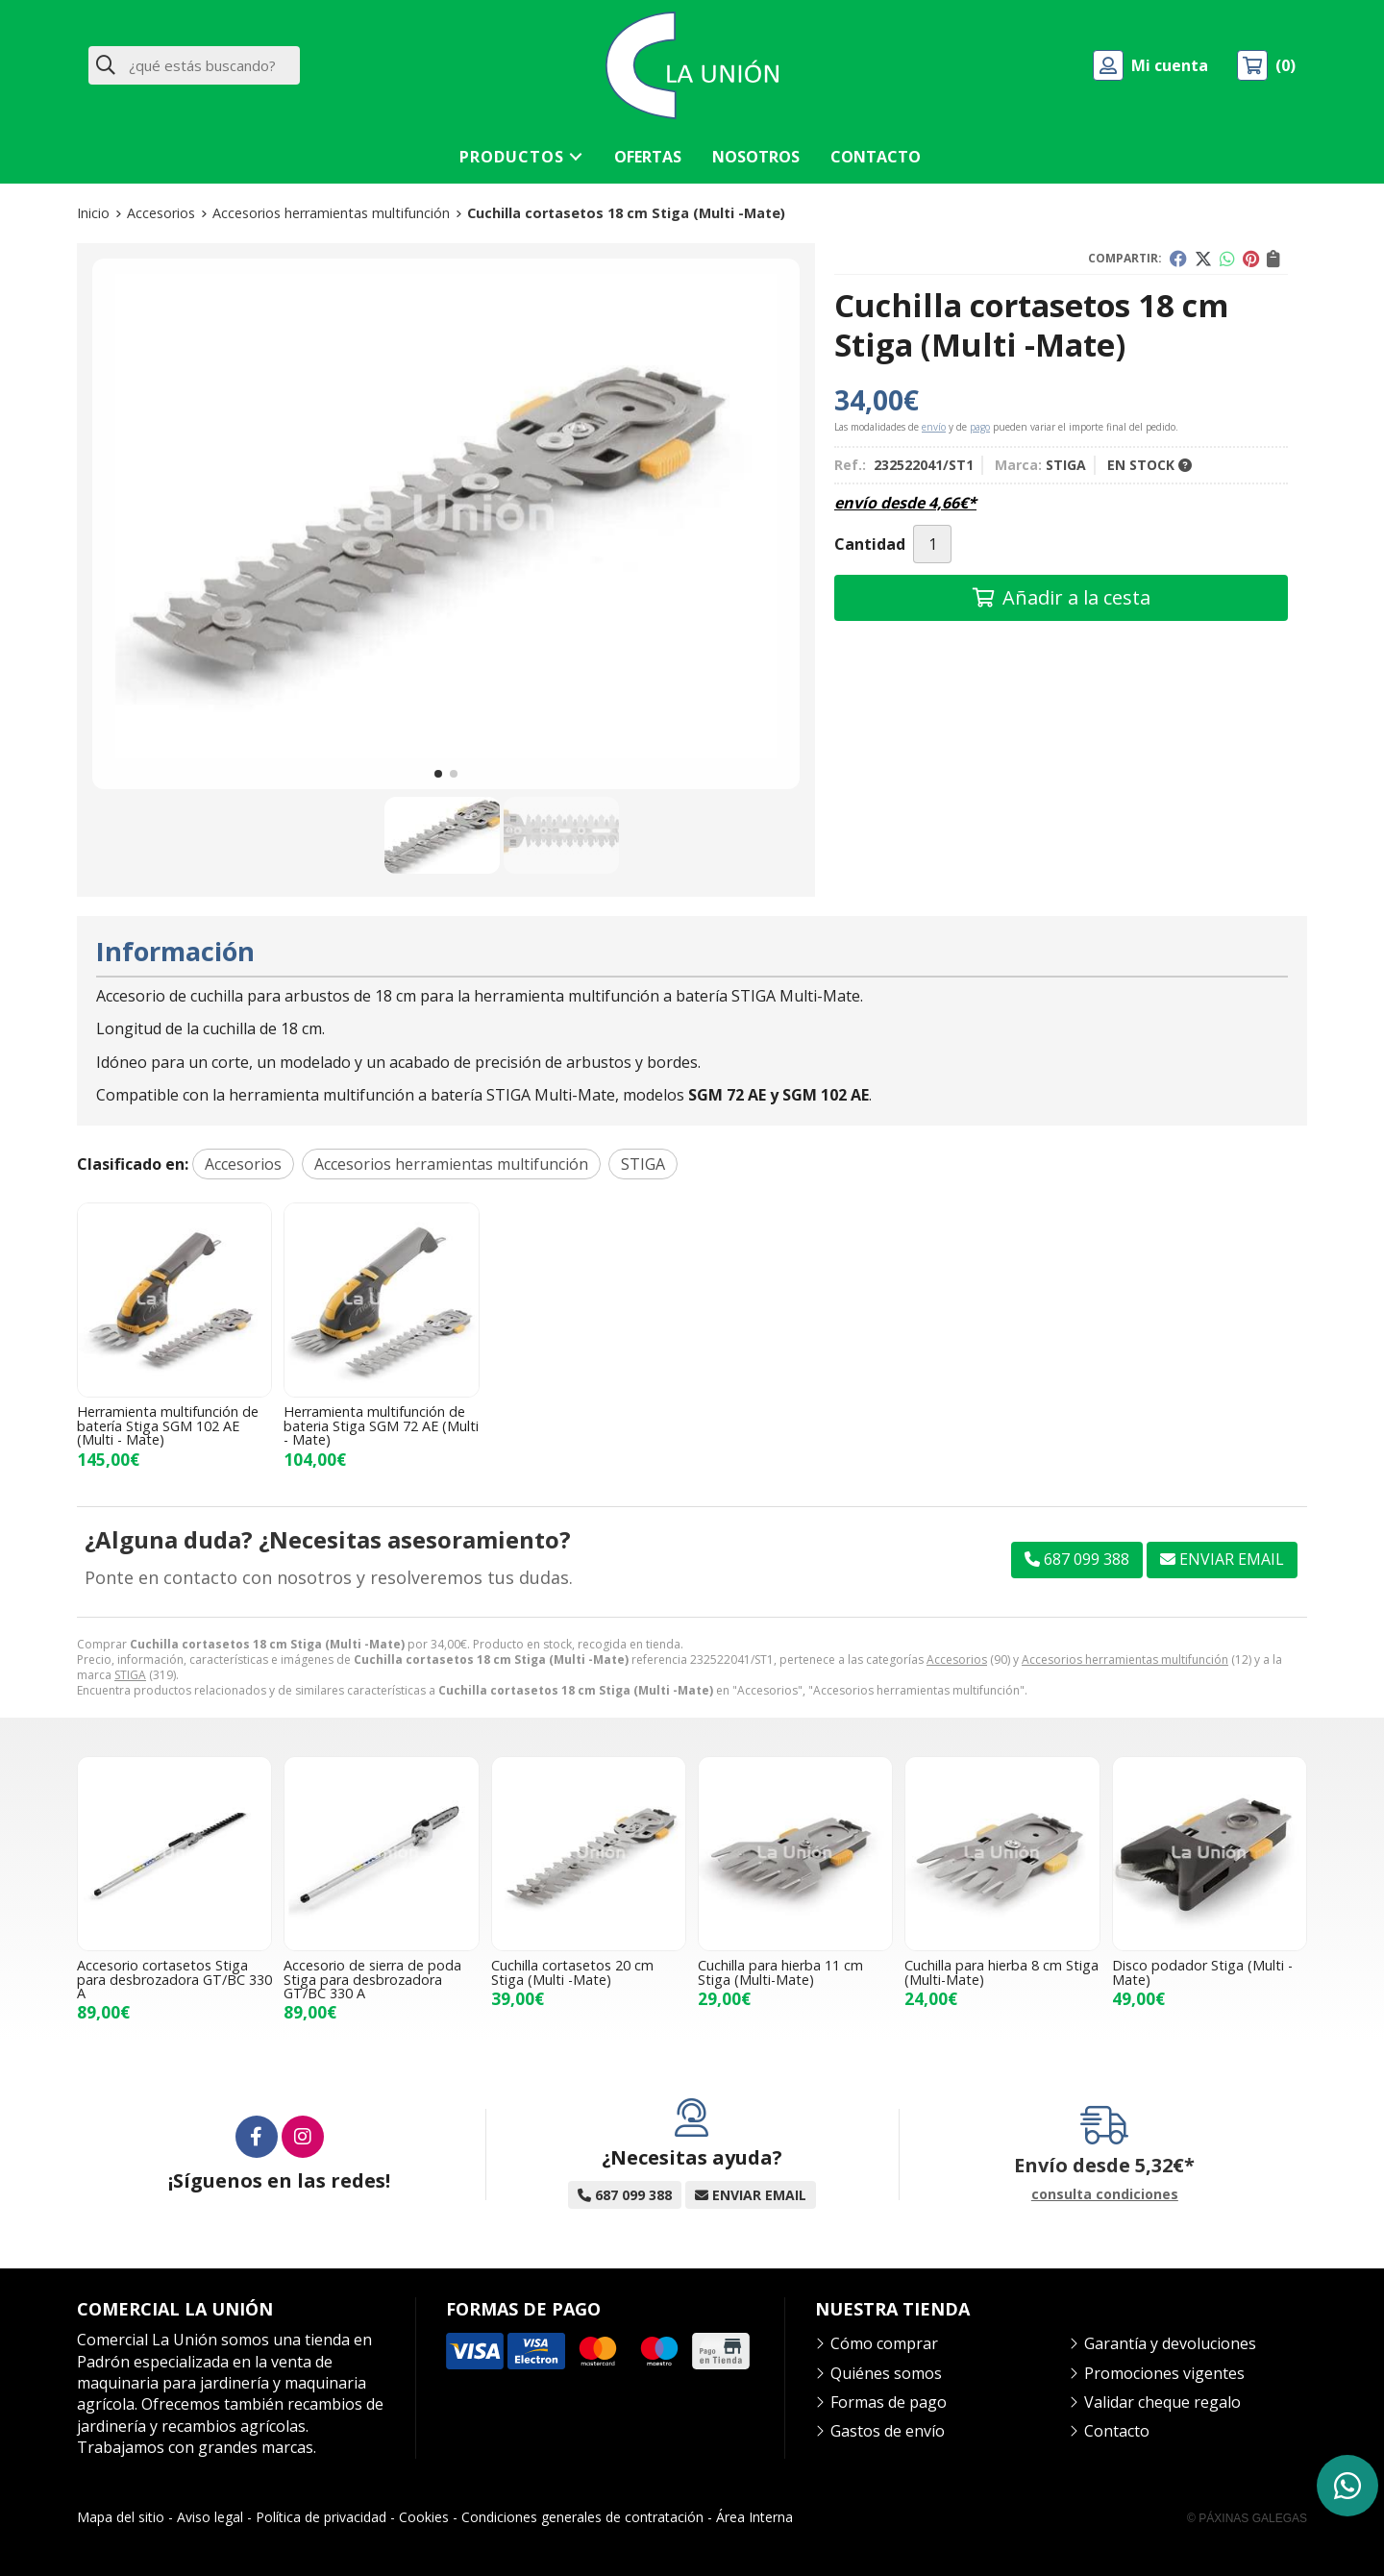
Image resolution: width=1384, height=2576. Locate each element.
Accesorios (957, 1659)
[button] (438, 774)
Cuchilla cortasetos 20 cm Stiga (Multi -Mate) (572, 1972)
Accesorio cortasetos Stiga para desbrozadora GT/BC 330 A (174, 1979)
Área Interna (754, 2517)
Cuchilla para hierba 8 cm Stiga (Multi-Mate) (1001, 1972)
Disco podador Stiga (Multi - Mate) (1202, 1972)
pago (980, 426)
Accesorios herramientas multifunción (1125, 1659)
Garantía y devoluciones (1170, 2343)
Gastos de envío (887, 2430)
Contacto (1116, 2430)
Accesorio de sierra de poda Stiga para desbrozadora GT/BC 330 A (372, 1979)
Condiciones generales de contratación (582, 2517)
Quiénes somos (886, 2373)
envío (934, 426)
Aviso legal (210, 2517)
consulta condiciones (1104, 2195)
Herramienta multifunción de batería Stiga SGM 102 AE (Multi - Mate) (168, 1425)
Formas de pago (888, 2402)
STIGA (130, 1675)
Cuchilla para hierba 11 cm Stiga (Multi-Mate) (780, 1972)
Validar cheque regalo (1162, 2402)
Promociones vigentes (1164, 2373)
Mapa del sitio (120, 2517)
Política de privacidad (321, 2517)
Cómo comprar (884, 2343)
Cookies (424, 2517)
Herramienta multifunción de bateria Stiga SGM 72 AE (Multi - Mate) (381, 1425)
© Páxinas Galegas (1247, 2518)
